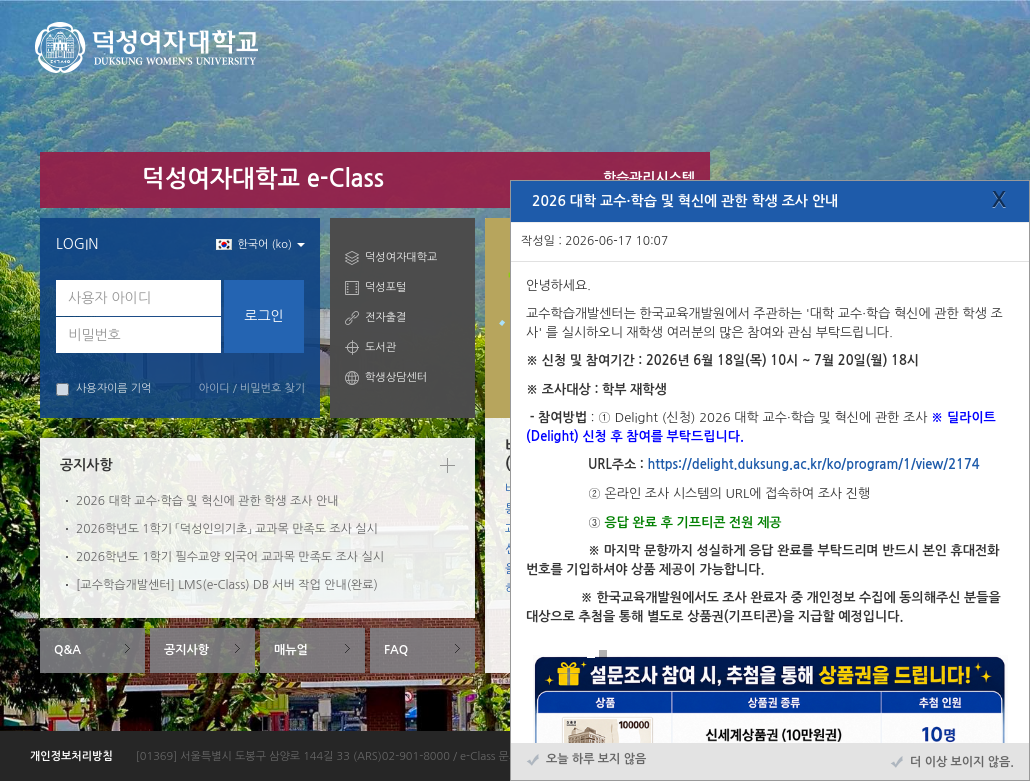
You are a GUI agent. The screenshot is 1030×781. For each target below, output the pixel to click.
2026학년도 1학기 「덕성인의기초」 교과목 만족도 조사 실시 (227, 529)
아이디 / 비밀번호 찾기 (252, 388)
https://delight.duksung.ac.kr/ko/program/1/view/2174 (813, 464)
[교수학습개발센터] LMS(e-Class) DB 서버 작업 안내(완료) (227, 585)
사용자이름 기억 (103, 389)
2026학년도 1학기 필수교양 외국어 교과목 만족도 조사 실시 (230, 557)
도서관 (380, 347)
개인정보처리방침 (71, 756)
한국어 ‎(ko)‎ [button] (260, 244)
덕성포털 (385, 287)
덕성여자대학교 (401, 257)
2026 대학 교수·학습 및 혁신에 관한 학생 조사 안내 (207, 501)
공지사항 (186, 650)
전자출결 (385, 317)
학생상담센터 (396, 377)
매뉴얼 (291, 650)
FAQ (396, 650)
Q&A (67, 650)
